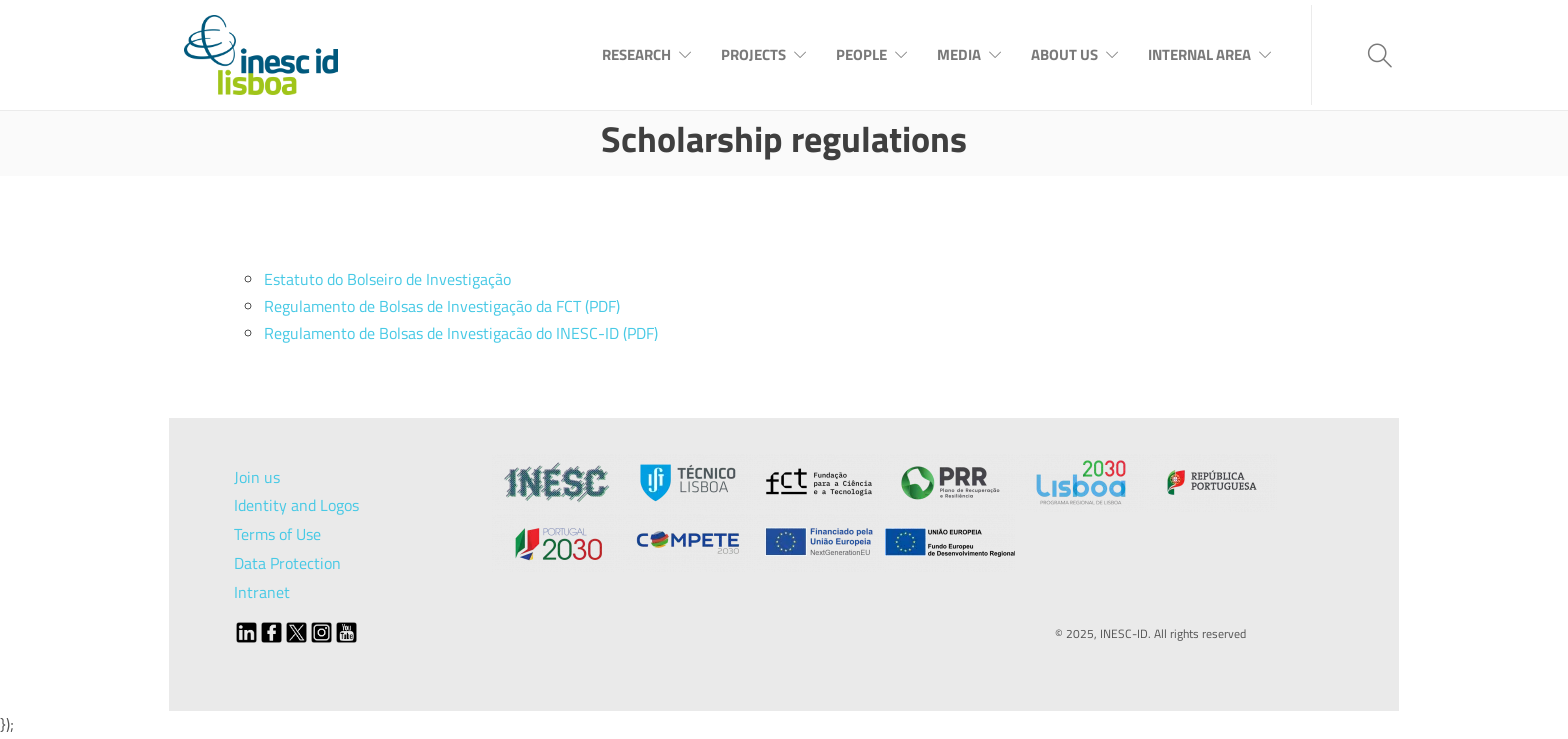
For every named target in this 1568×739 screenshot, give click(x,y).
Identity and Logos (296, 505)
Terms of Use (277, 534)
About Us (1064, 54)
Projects (753, 54)
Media (959, 54)
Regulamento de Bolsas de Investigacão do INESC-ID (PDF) (461, 333)
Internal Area (1199, 54)
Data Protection (287, 563)
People (861, 54)
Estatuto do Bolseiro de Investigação (387, 279)
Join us (257, 477)
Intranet (262, 592)
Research (636, 54)
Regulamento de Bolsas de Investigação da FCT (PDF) (442, 306)
